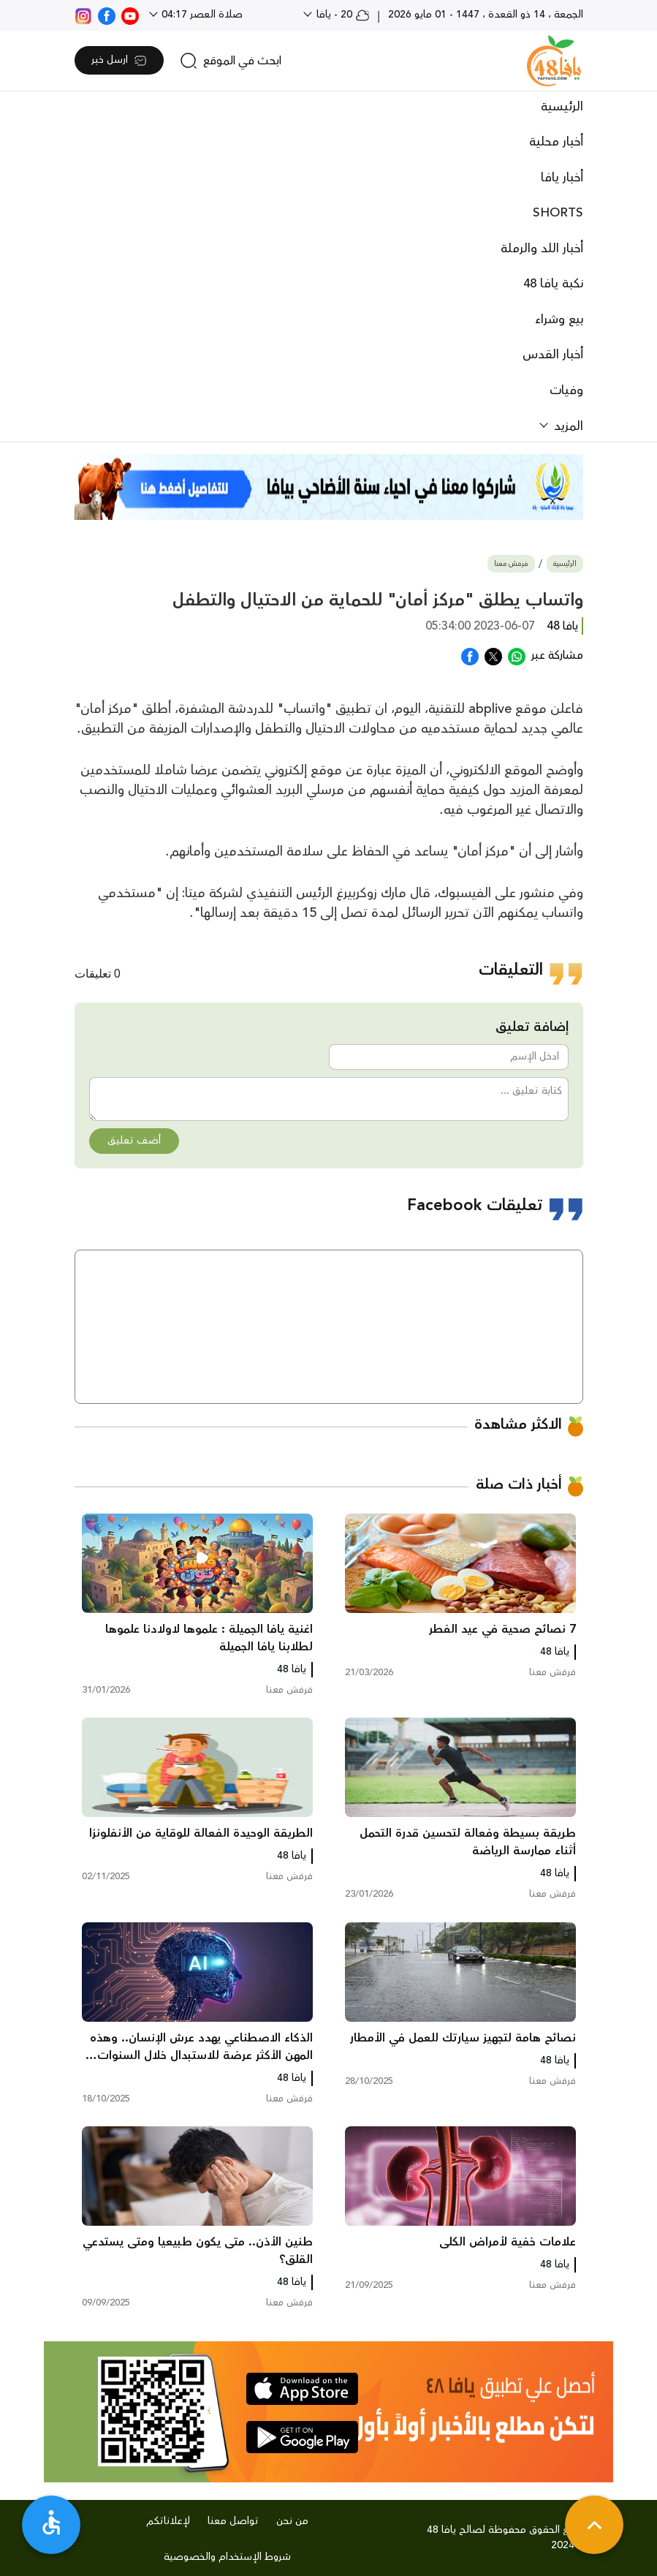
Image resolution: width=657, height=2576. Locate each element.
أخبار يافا (562, 177)
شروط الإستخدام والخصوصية (227, 2557)
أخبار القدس (553, 354)
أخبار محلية (556, 141)
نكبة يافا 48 (553, 283)
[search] (230, 60)
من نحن (292, 2521)
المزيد (566, 426)
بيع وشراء (559, 319)
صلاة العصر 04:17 (201, 15)
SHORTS (558, 212)
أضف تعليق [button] (134, 1141)
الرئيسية (562, 106)
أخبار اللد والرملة (542, 248)
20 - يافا (342, 15)
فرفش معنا (511, 564)
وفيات (566, 390)
